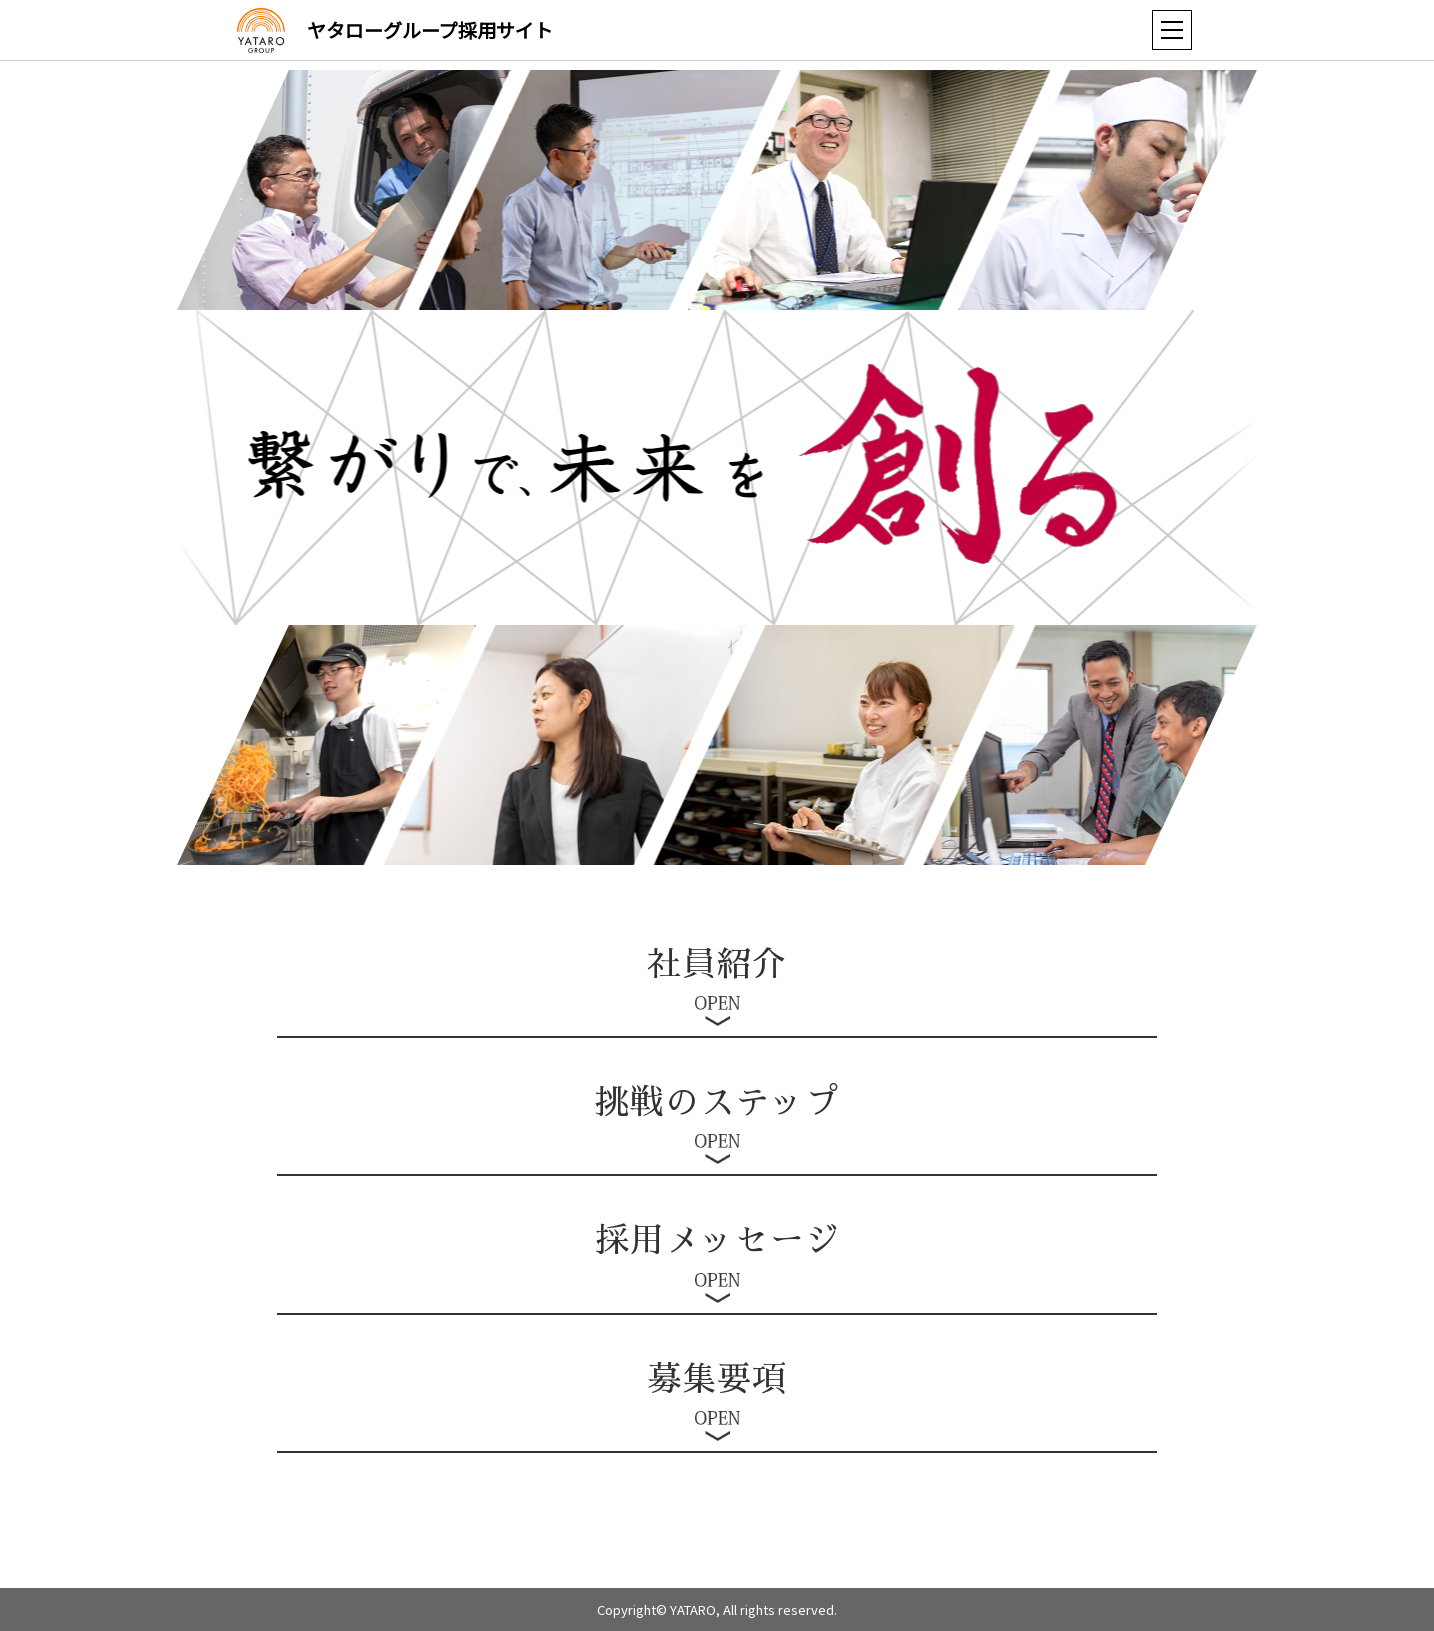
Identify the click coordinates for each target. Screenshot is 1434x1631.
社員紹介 (717, 965)
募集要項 (717, 1380)
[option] (1136, 190)
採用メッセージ (717, 1241)
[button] (1172, 30)
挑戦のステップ (717, 1103)
